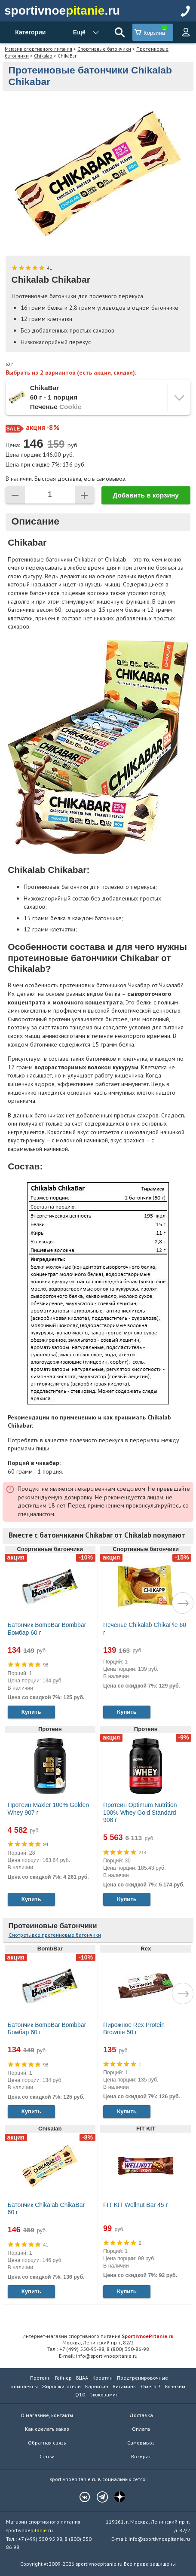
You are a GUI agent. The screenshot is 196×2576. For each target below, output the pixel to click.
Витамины (125, 2386)
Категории (30, 32)
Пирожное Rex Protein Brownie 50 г (134, 2028)
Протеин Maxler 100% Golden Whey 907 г (48, 1808)
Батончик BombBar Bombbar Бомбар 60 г (47, 1628)
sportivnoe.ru (62, 10)
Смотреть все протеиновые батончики (55, 1935)
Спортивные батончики (104, 49)
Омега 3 (151, 2386)
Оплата (141, 2429)
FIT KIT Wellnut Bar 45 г (135, 2204)
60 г (9, 364)
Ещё (79, 32)
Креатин (102, 2378)
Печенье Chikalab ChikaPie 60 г (144, 1628)
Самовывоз (141, 2442)
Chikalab (43, 55)
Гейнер (63, 2378)
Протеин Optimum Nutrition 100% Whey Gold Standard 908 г (140, 1812)
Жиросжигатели (61, 2386)
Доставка (141, 2415)
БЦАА (82, 2378)
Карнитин (96, 2386)
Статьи (47, 2456)
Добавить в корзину (146, 495)
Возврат (141, 2456)
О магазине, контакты (47, 2415)
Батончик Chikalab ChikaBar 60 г (46, 2208)
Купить (31, 1712)
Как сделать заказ (47, 2429)
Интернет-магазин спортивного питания (98, 2335)
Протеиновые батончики (53, 1926)
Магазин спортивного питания (38, 49)
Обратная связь (47, 2442)
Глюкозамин (104, 2394)
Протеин (40, 2378)
